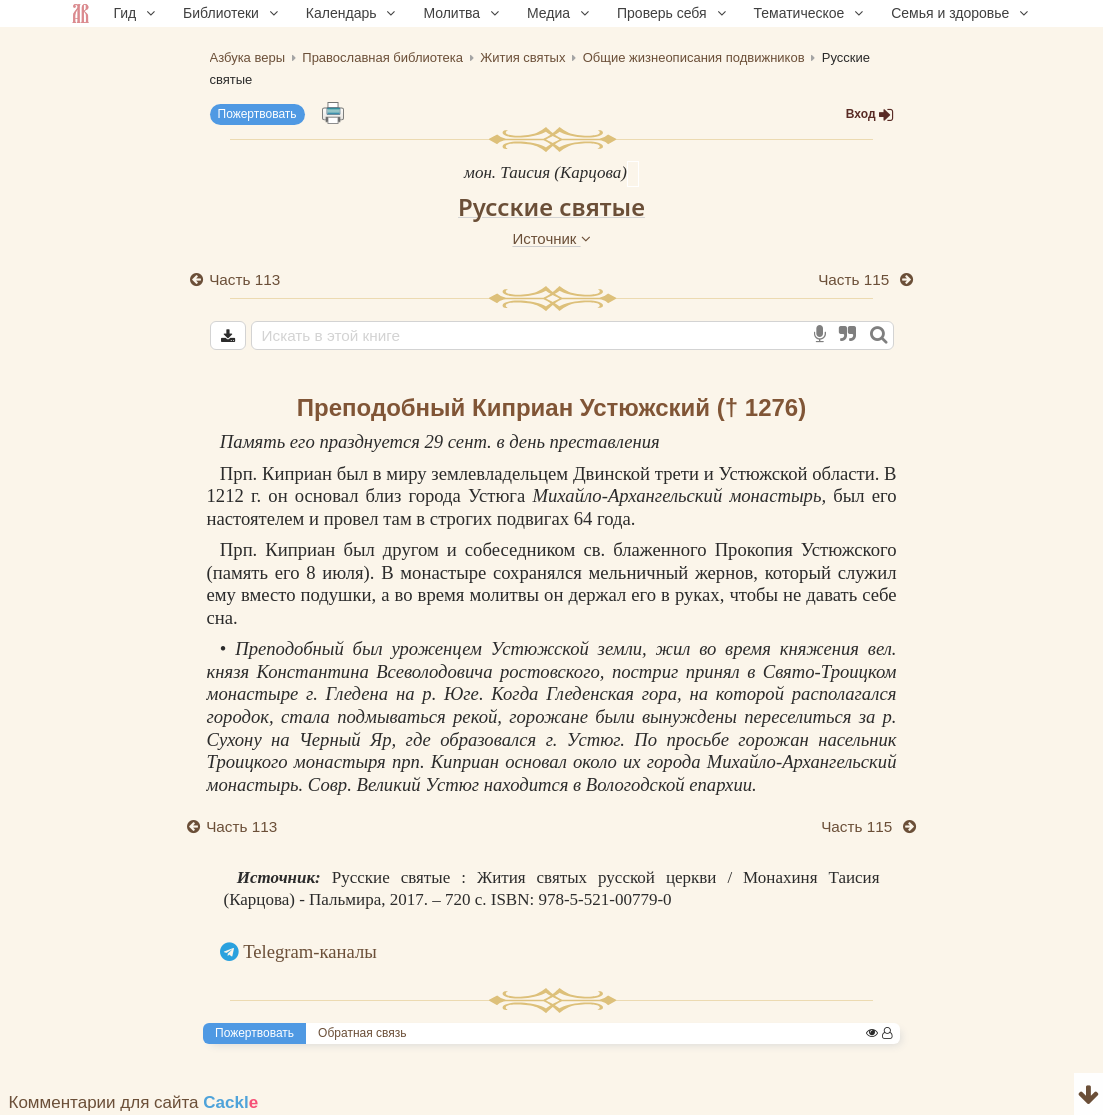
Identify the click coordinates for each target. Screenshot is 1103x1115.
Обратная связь (362, 1033)
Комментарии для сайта (134, 1102)
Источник (551, 238)
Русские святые (551, 206)
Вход (870, 114)
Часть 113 (245, 279)
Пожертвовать (257, 114)
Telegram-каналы (310, 951)
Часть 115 (855, 279)
